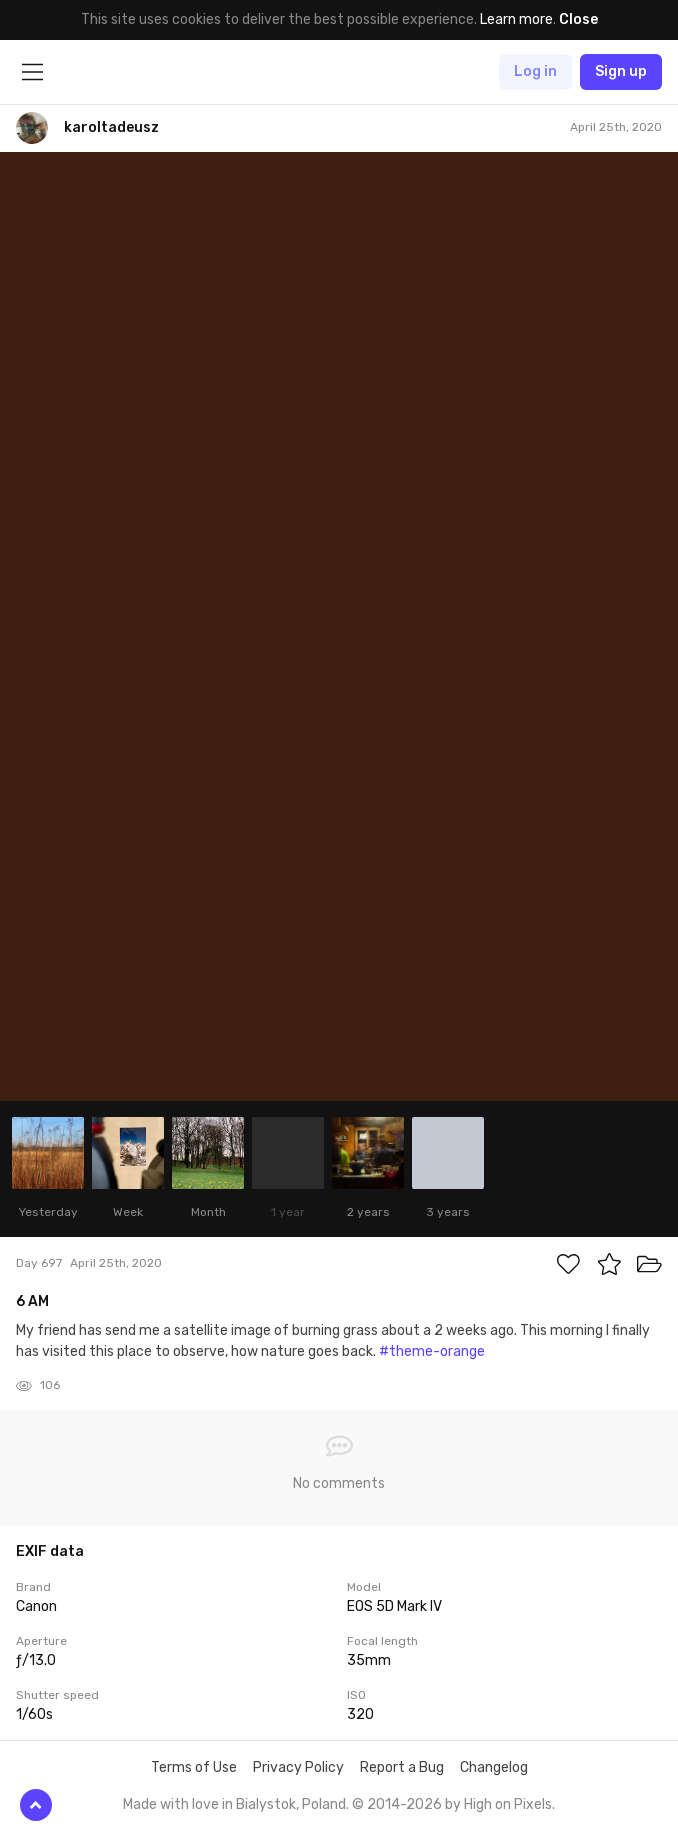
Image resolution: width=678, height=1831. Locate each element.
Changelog (494, 1767)
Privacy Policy (298, 1767)
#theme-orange (432, 1351)
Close (578, 19)
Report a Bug (402, 1767)
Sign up (621, 71)
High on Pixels (508, 1804)
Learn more (516, 19)
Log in (535, 71)
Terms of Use (194, 1767)
